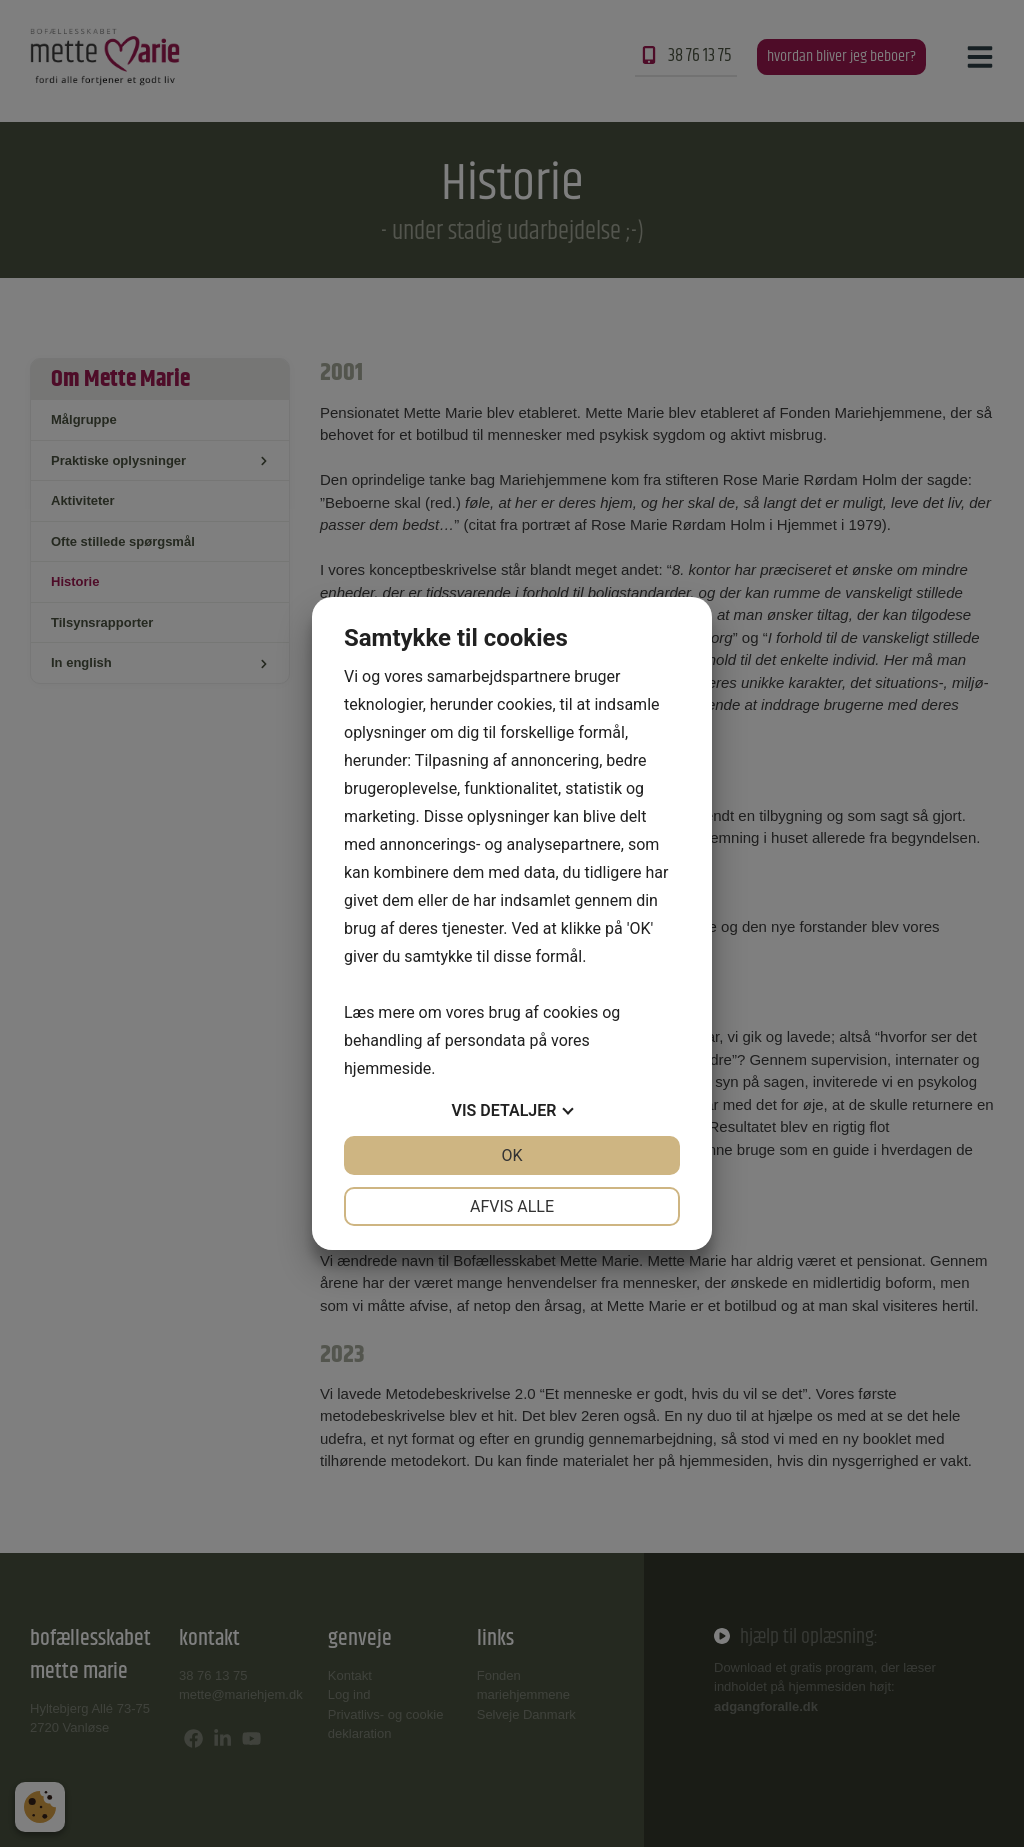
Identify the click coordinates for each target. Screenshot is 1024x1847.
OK (511, 1155)
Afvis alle (512, 1206)
